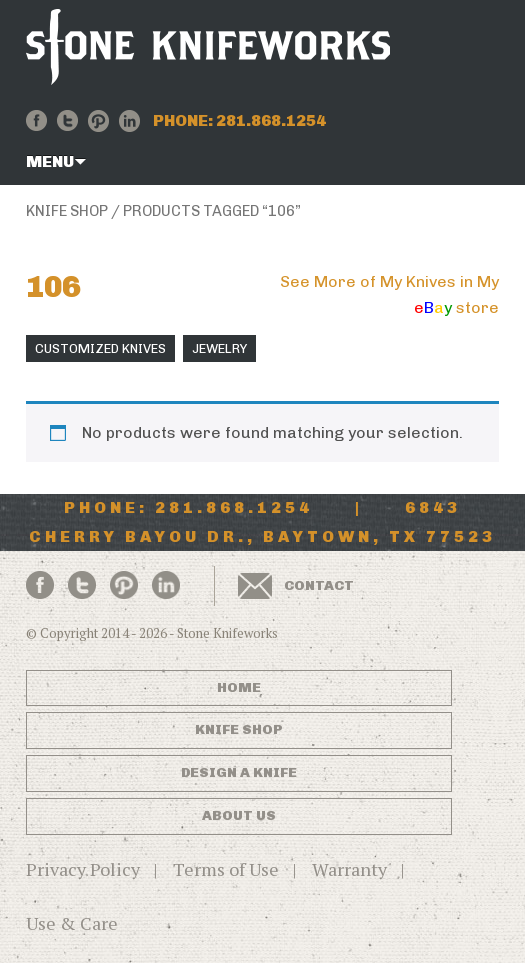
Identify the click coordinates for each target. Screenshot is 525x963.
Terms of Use (226, 869)
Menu (50, 161)
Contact (319, 585)
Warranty (349, 869)
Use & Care (72, 923)
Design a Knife (239, 772)
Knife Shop (67, 211)
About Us (239, 815)
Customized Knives (100, 348)
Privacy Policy (83, 869)
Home (239, 687)
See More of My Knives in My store (389, 294)
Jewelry (219, 348)
